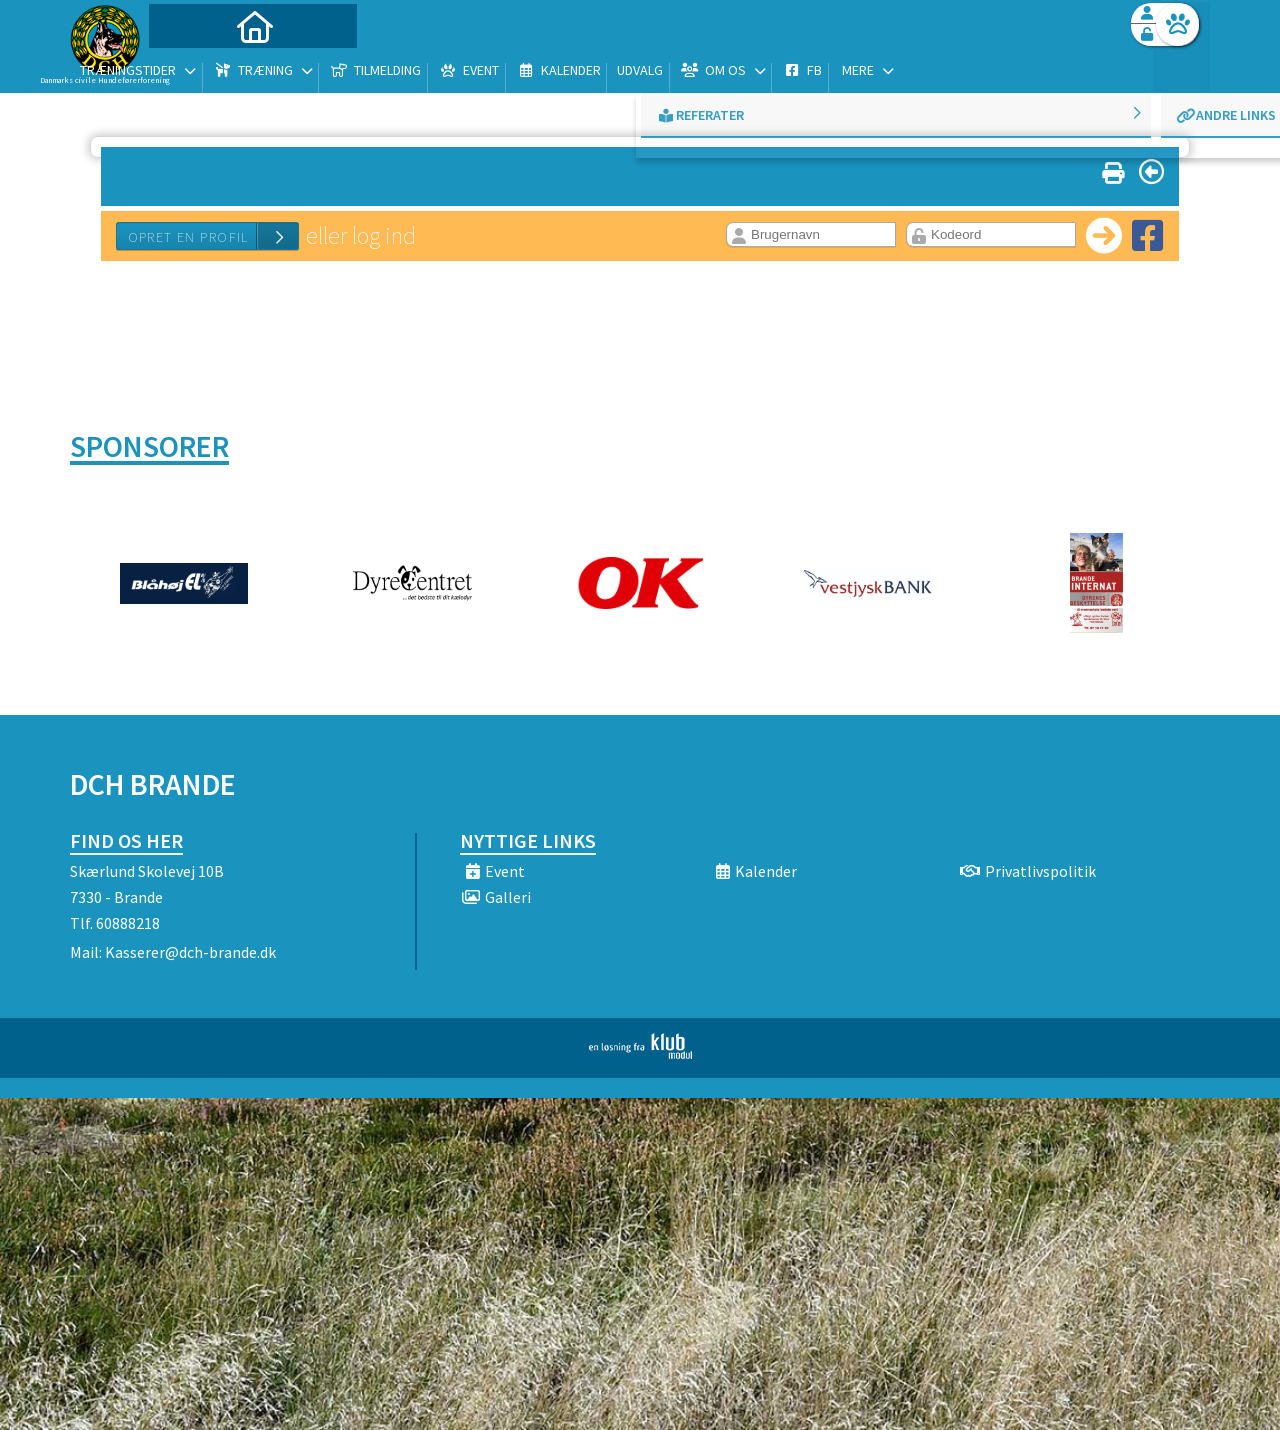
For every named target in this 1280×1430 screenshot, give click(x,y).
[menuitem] (195, 67)
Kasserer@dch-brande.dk (190, 952)
